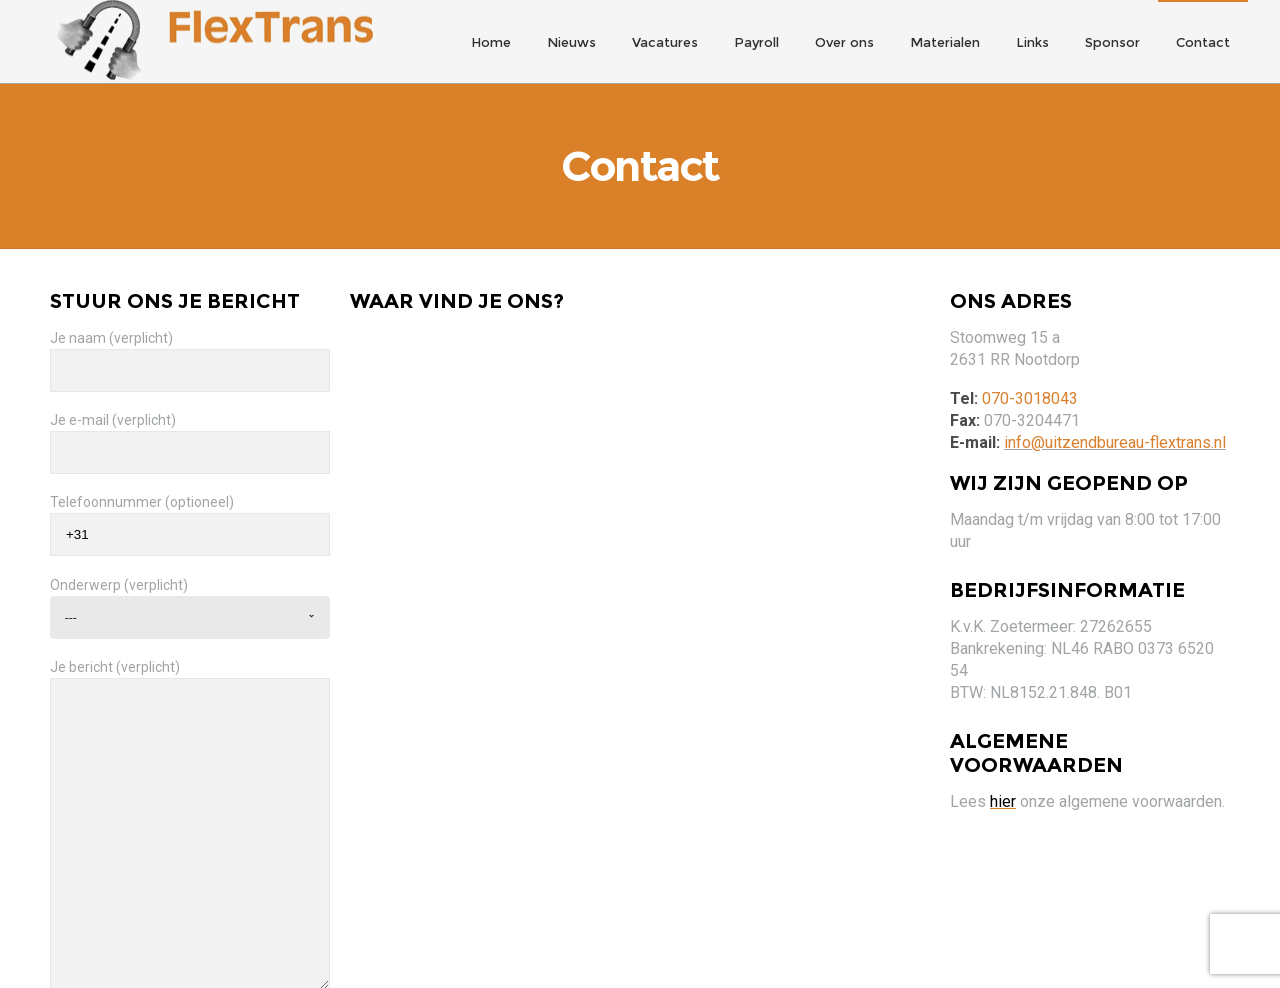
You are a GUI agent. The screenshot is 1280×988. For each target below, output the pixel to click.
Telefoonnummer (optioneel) (190, 514)
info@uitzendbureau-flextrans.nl (1115, 431)
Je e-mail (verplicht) (190, 432)
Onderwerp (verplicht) (190, 596)
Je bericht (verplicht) (190, 812)
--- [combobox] (71, 605)
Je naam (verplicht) (190, 350)
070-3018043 (1030, 387)
